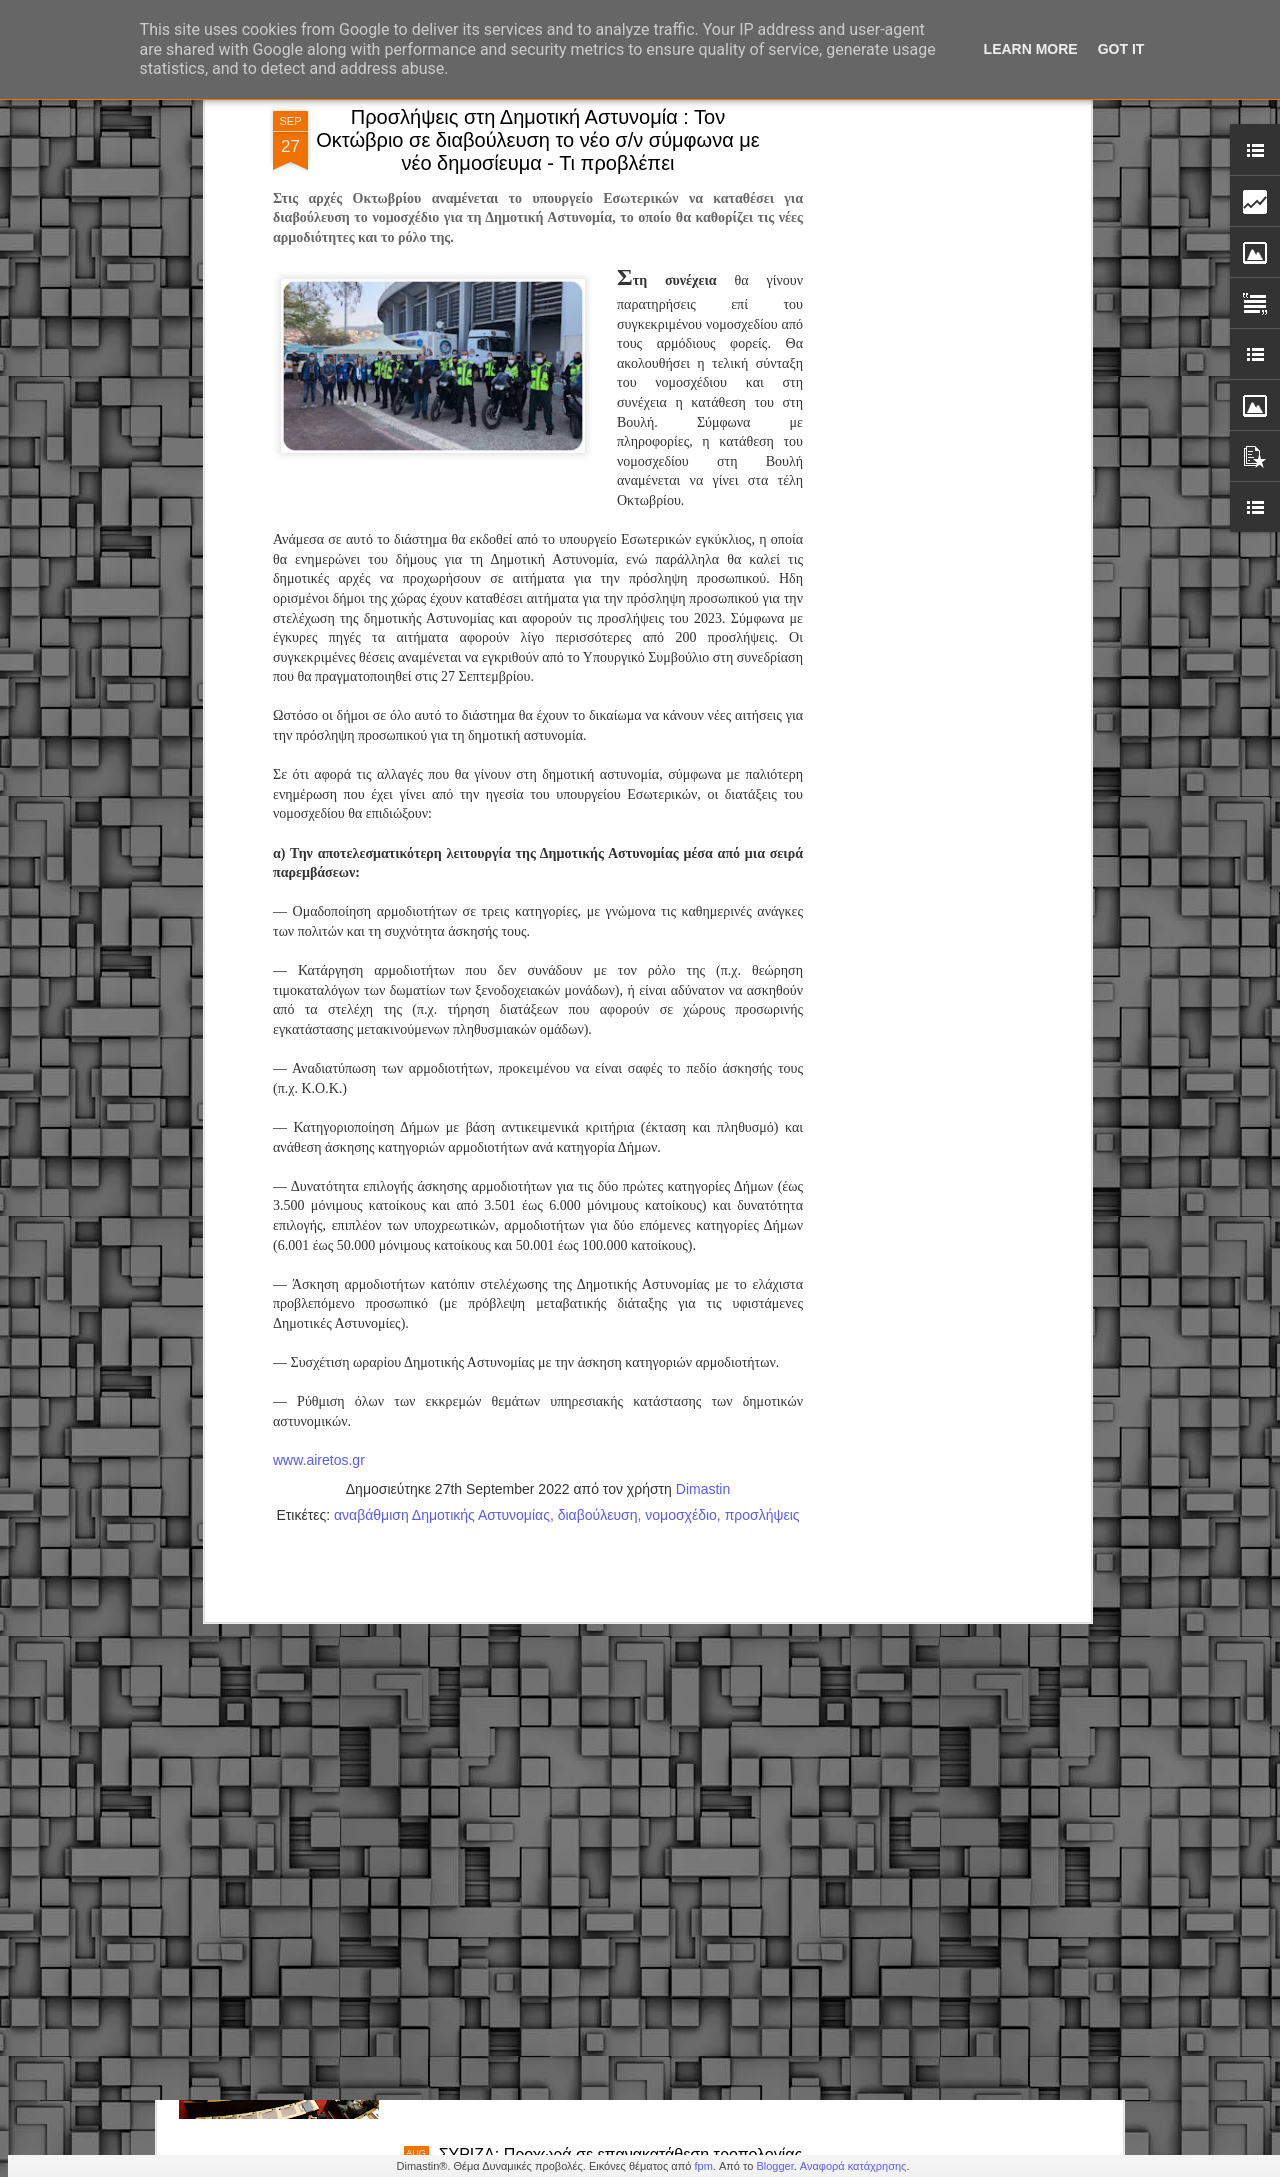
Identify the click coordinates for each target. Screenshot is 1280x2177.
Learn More (1031, 49)
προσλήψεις (762, 1201)
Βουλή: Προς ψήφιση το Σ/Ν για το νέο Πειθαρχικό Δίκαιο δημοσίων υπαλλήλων (616, 1936)
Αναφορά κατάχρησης (853, 2166)
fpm (703, 2166)
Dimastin (703, 1175)
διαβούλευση (598, 1201)
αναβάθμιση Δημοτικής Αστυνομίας (442, 1201)
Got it (1121, 49)
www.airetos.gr (319, 1147)
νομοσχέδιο (681, 1201)
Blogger (774, 2166)
